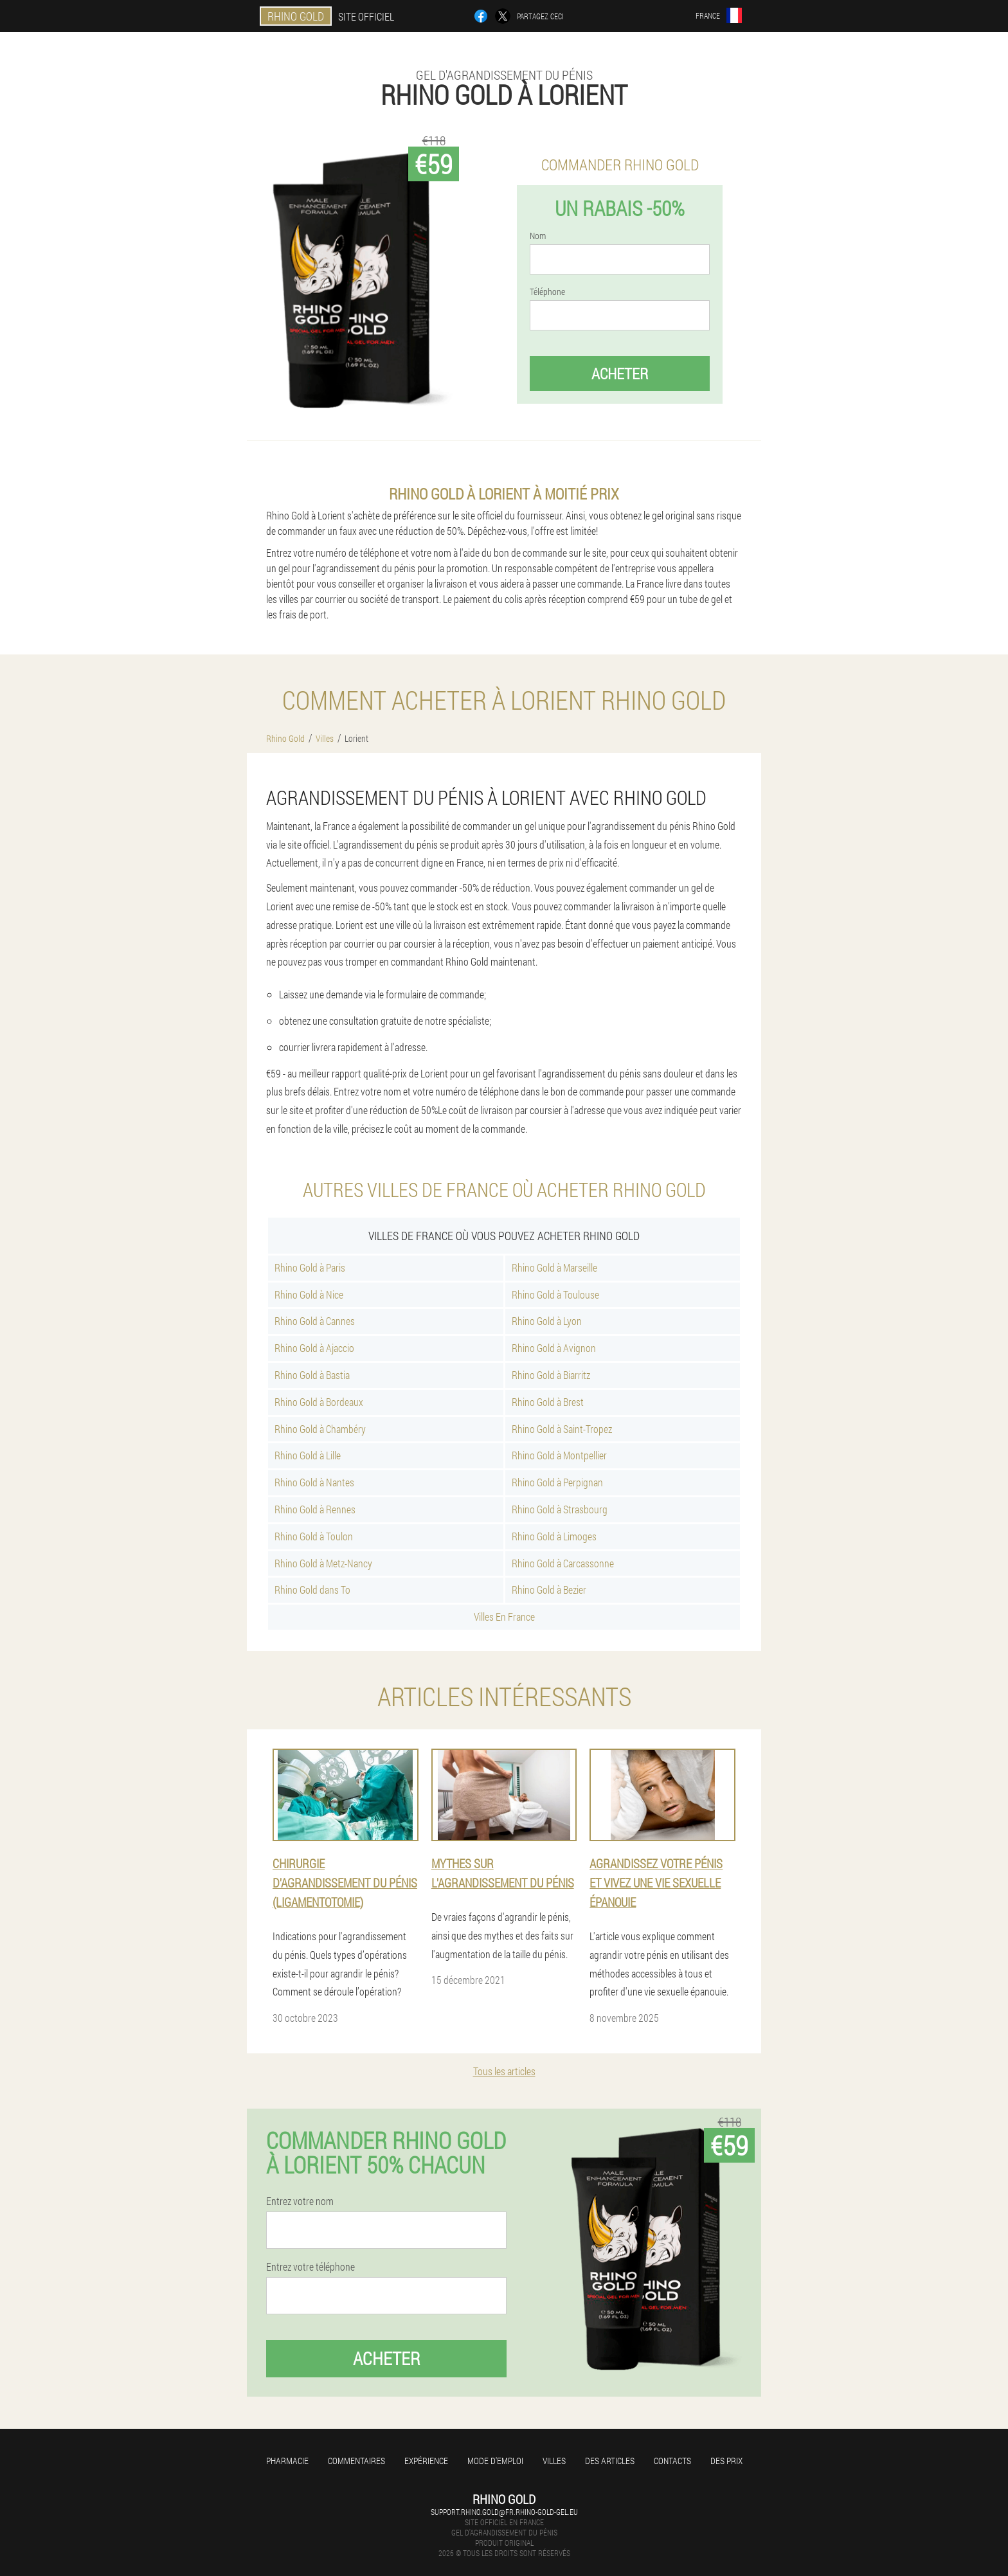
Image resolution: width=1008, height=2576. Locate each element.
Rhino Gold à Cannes (314, 1321)
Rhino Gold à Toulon (313, 1536)
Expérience (426, 2460)
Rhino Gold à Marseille (554, 1267)
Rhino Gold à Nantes (314, 1482)
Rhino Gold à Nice (308, 1294)
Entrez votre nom (300, 2201)
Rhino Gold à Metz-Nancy (323, 1563)
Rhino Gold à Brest (548, 1402)
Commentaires (356, 2460)
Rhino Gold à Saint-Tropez (562, 1429)
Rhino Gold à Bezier (549, 1589)
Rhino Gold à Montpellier (559, 1455)
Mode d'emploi (495, 2460)
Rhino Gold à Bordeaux (318, 1402)
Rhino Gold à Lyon (547, 1321)
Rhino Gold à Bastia (312, 1375)
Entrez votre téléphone (310, 2267)
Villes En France (504, 1616)
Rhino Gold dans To (312, 1589)
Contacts (672, 2460)
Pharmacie (287, 2460)
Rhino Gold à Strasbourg (560, 1509)
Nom (538, 235)
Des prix (726, 2460)
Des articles (609, 2460)
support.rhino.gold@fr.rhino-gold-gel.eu (504, 2512)
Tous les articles (504, 2071)
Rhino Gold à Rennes (315, 1509)
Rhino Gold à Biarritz (551, 1375)
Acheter (619, 373)
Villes (554, 2460)
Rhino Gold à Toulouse (555, 1294)
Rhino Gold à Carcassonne (563, 1563)
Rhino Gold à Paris (309, 1267)
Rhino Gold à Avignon (554, 1348)
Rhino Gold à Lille (307, 1455)
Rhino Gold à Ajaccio (314, 1348)
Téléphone (547, 291)
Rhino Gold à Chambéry (320, 1429)
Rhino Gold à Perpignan (557, 1482)
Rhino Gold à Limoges (554, 1536)
